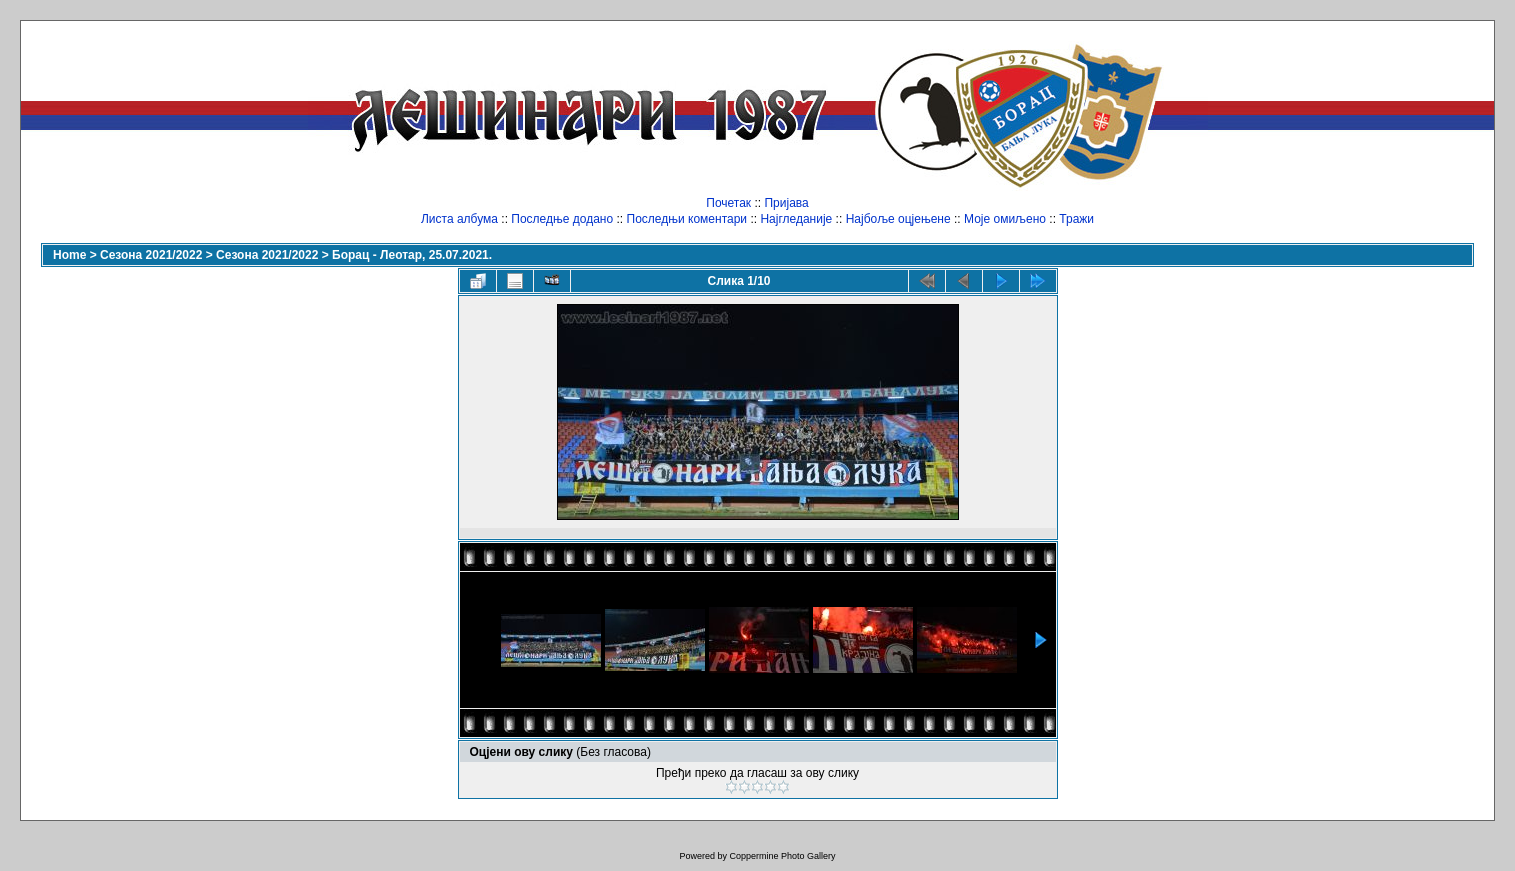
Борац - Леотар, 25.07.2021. (412, 255)
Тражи (1076, 219)
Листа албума (459, 219)
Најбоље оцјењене (898, 219)
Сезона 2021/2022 (151, 255)
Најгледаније (796, 219)
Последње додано (562, 219)
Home (69, 255)
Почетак (728, 203)
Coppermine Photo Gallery (782, 856)
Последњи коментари (687, 219)
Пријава (786, 203)
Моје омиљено (1005, 219)
